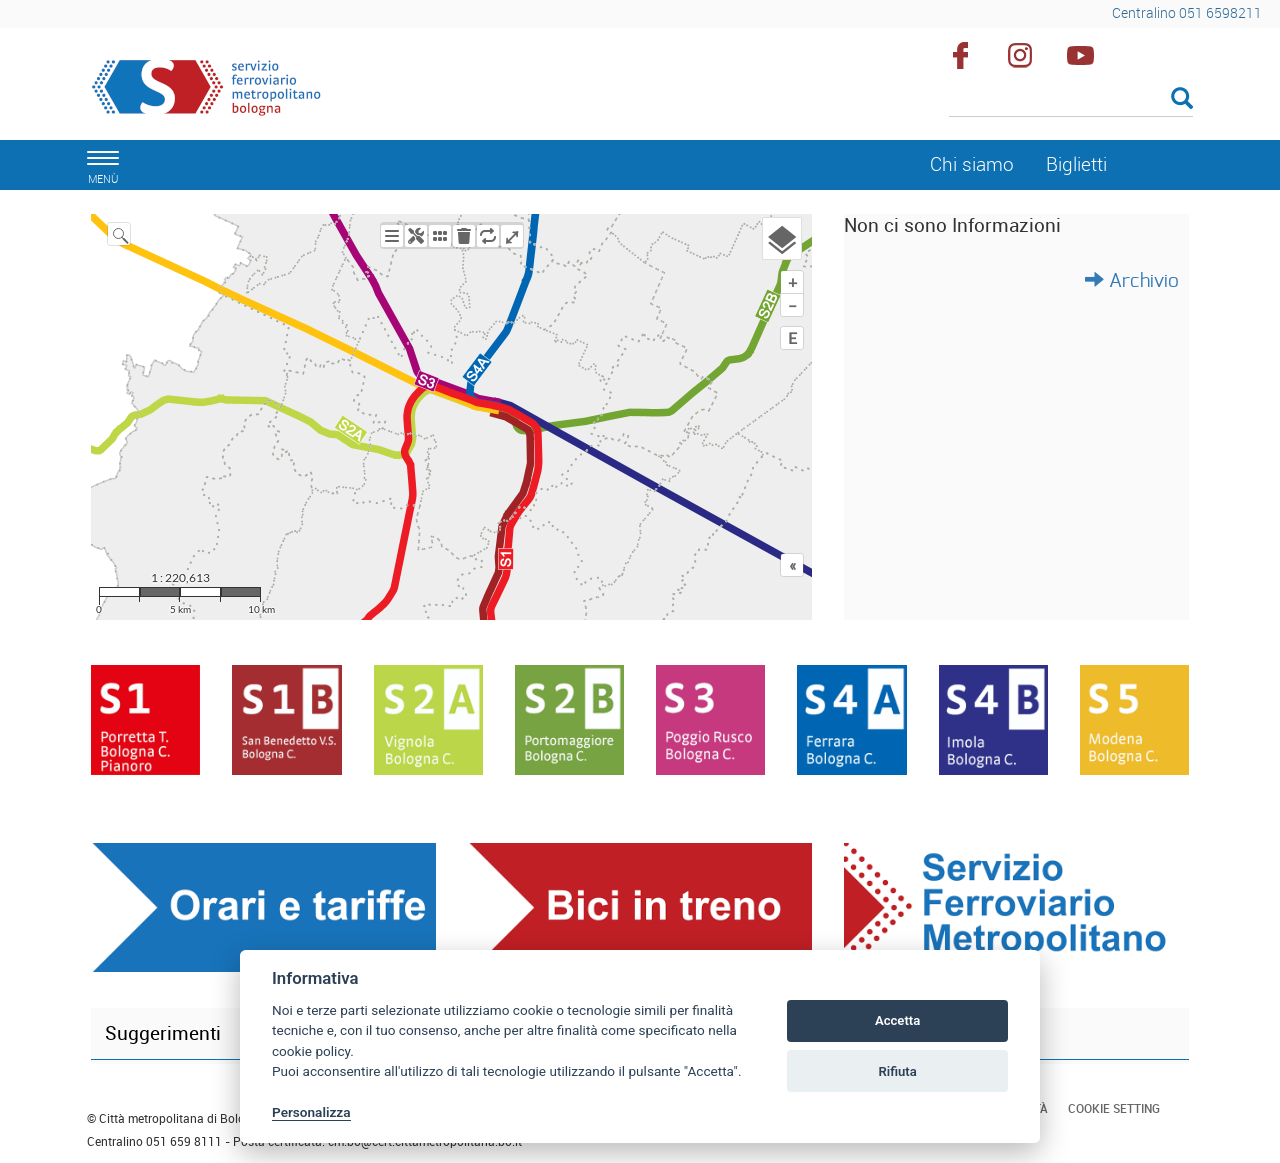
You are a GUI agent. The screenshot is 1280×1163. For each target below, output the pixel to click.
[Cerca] (1071, 100)
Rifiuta (897, 1071)
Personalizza (311, 1112)
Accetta (897, 1020)
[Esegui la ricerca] (1182, 99)
